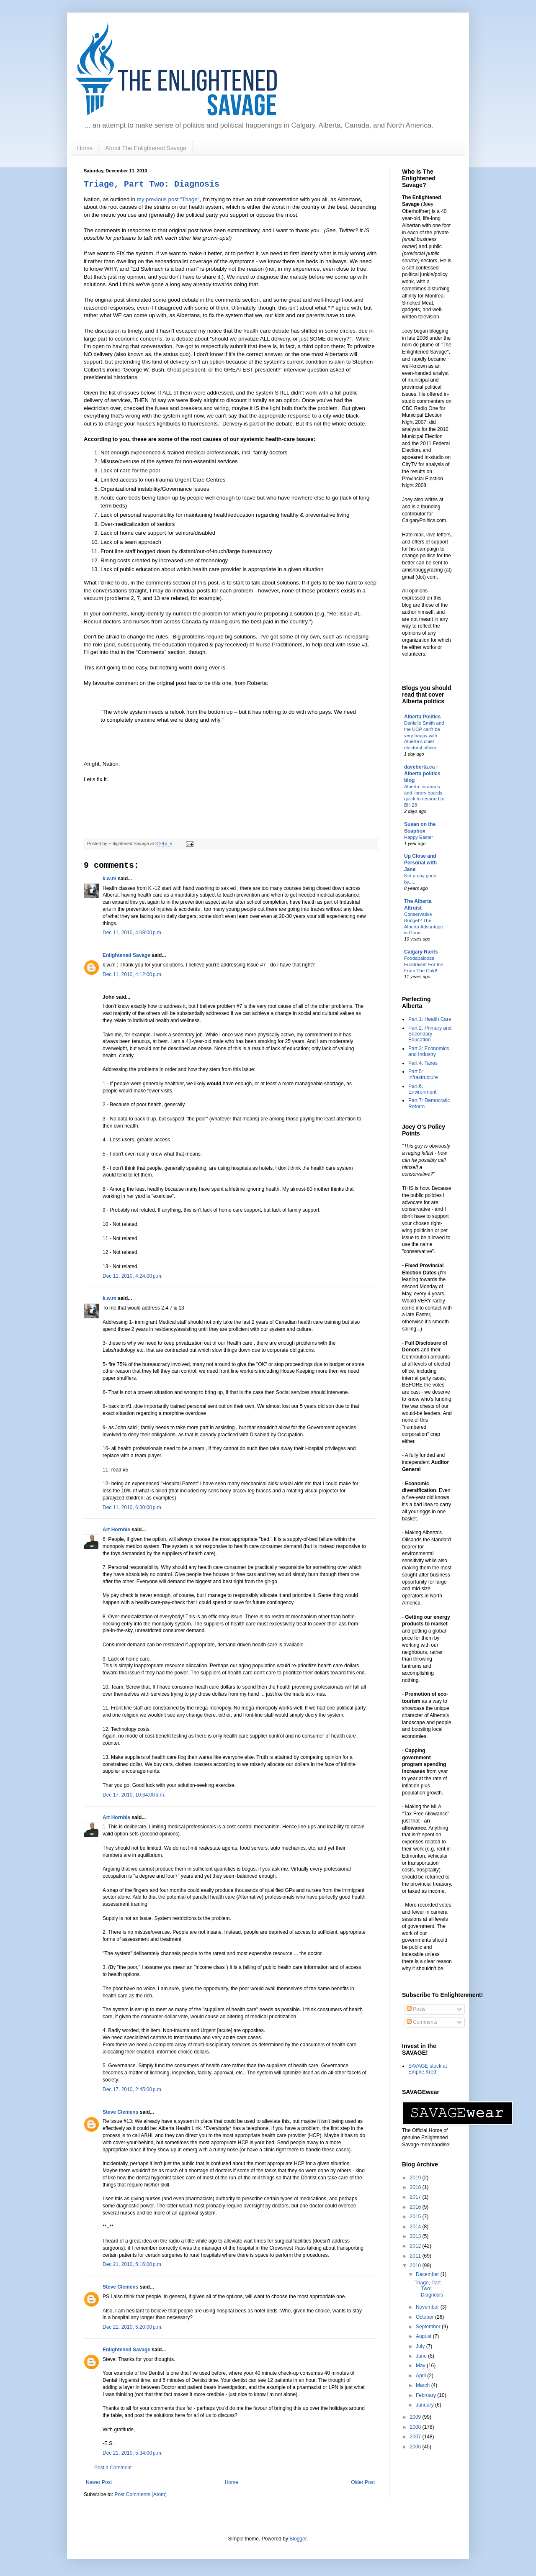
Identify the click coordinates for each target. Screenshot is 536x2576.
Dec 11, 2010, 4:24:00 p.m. (132, 1276)
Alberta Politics (422, 717)
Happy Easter (418, 837)
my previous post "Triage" (168, 199)
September (429, 2327)
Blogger (298, 2539)
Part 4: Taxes (423, 1063)
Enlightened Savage (126, 955)
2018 (416, 2187)
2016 (416, 2207)
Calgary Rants (421, 952)
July (421, 2346)
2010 (416, 2265)
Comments (422, 2022)
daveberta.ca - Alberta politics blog (422, 773)
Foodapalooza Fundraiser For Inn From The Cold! (423, 964)
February (426, 2395)
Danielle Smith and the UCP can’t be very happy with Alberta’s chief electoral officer (424, 735)
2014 (416, 2227)
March (423, 2385)
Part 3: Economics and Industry (428, 1051)
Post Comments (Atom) (140, 2494)
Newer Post (99, 2482)
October (425, 2317)
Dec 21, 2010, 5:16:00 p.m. (132, 2264)
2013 (416, 2236)
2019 (416, 2178)
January (425, 2405)
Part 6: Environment (422, 1089)
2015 (416, 2217)
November (428, 2307)
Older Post (363, 2482)
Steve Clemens (120, 2112)
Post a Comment (112, 2468)
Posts (416, 2009)
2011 (416, 2256)
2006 (416, 2447)
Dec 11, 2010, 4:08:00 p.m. (132, 933)
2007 (416, 2437)
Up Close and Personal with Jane (420, 862)
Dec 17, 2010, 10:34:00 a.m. (134, 1795)
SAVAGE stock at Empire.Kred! (427, 2069)
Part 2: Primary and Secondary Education (429, 1034)
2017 (416, 2197)
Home (85, 148)
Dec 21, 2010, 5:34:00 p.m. (132, 2453)
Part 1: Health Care (429, 1019)
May (421, 2365)
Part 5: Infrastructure (423, 1074)
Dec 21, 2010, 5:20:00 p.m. (132, 2327)
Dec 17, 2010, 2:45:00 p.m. (132, 2089)
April (421, 2376)
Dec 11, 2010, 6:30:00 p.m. (132, 1507)
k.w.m (109, 879)
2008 (416, 2427)
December (428, 2274)
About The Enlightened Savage (145, 148)
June (422, 2356)
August (424, 2336)
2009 (416, 2417)
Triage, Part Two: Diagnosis (151, 184)
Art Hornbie (116, 1530)
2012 (416, 2246)
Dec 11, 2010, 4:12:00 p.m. (132, 974)
